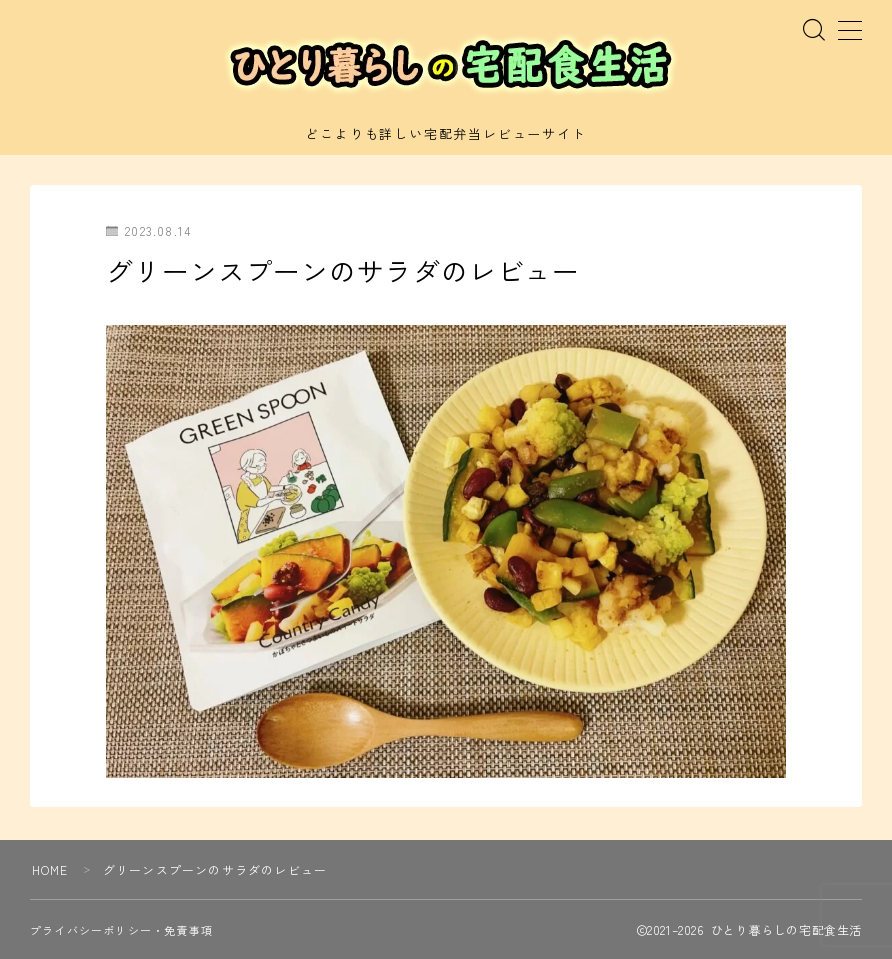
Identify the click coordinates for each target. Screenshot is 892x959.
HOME (50, 869)
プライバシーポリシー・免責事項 (121, 930)
